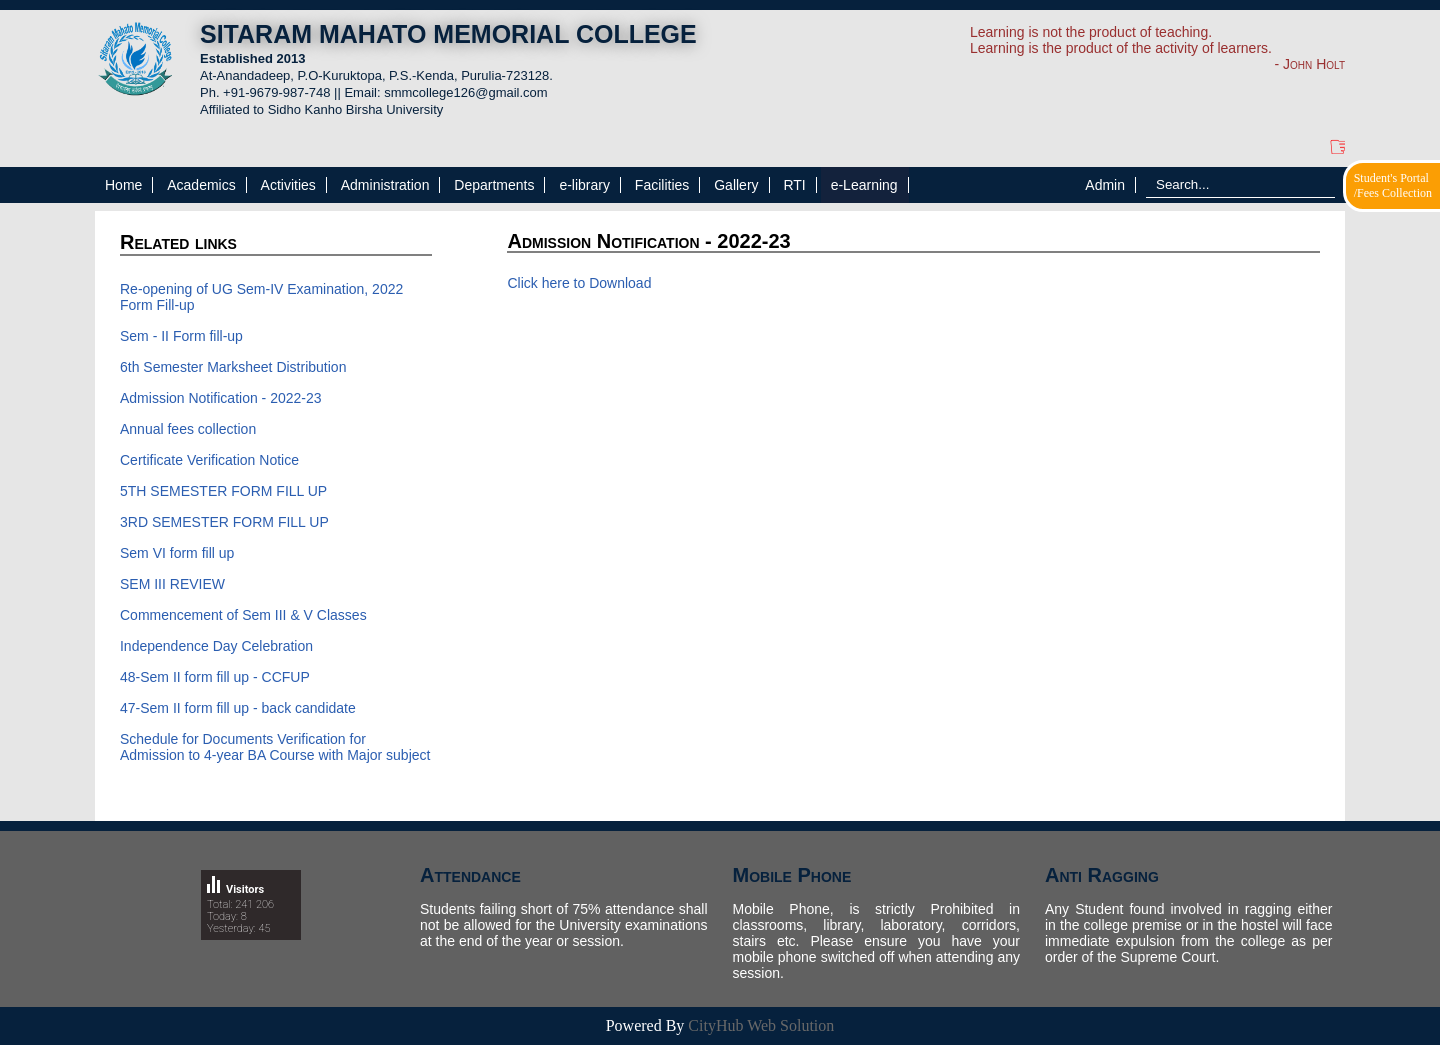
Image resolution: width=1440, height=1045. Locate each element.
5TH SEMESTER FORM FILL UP (223, 491)
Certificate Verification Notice (209, 460)
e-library (584, 185)
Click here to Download (579, 283)
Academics (201, 185)
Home (123, 185)
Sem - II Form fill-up (181, 336)
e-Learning (864, 185)
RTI (794, 185)
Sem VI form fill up (177, 553)
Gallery (736, 185)
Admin (1105, 185)
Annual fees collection (188, 429)
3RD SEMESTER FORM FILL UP (224, 522)
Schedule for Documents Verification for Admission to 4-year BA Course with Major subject (275, 747)
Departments (494, 185)
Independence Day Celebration (216, 646)
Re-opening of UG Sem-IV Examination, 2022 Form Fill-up (261, 297)
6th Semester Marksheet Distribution (233, 367)
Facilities (662, 185)
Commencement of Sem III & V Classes (243, 615)
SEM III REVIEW (172, 584)
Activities (288, 185)
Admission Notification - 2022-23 (221, 398)
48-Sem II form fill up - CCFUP (215, 677)
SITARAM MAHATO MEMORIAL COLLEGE (448, 34)
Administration (385, 185)
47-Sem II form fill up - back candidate (238, 708)
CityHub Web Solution (761, 1025)
